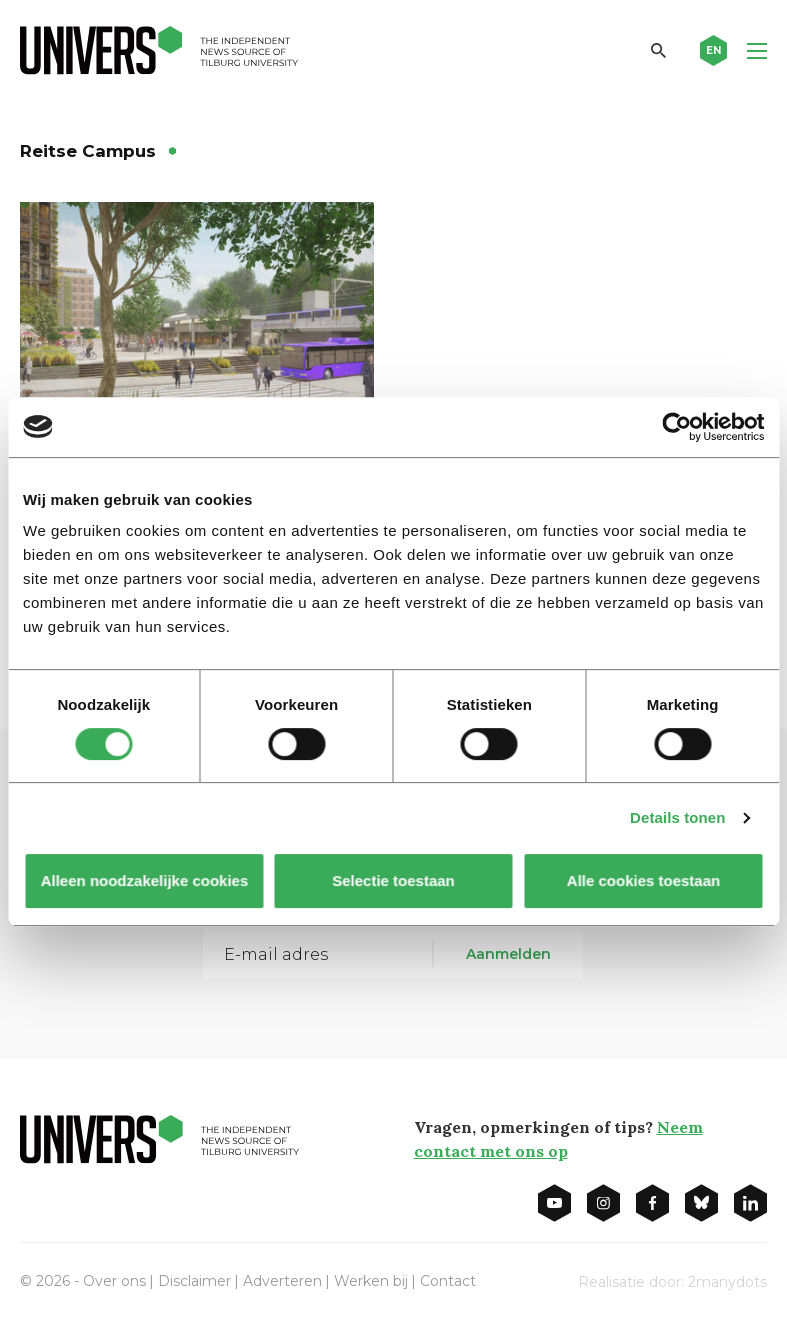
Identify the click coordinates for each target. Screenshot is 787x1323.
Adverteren (282, 1281)
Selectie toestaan (393, 880)
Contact (448, 1281)
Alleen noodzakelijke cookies (144, 880)
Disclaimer (194, 1281)
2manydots (727, 1282)
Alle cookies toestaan (642, 880)
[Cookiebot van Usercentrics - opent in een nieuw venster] (676, 427)
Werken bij (371, 1281)
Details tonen (677, 817)
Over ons (114, 1281)
